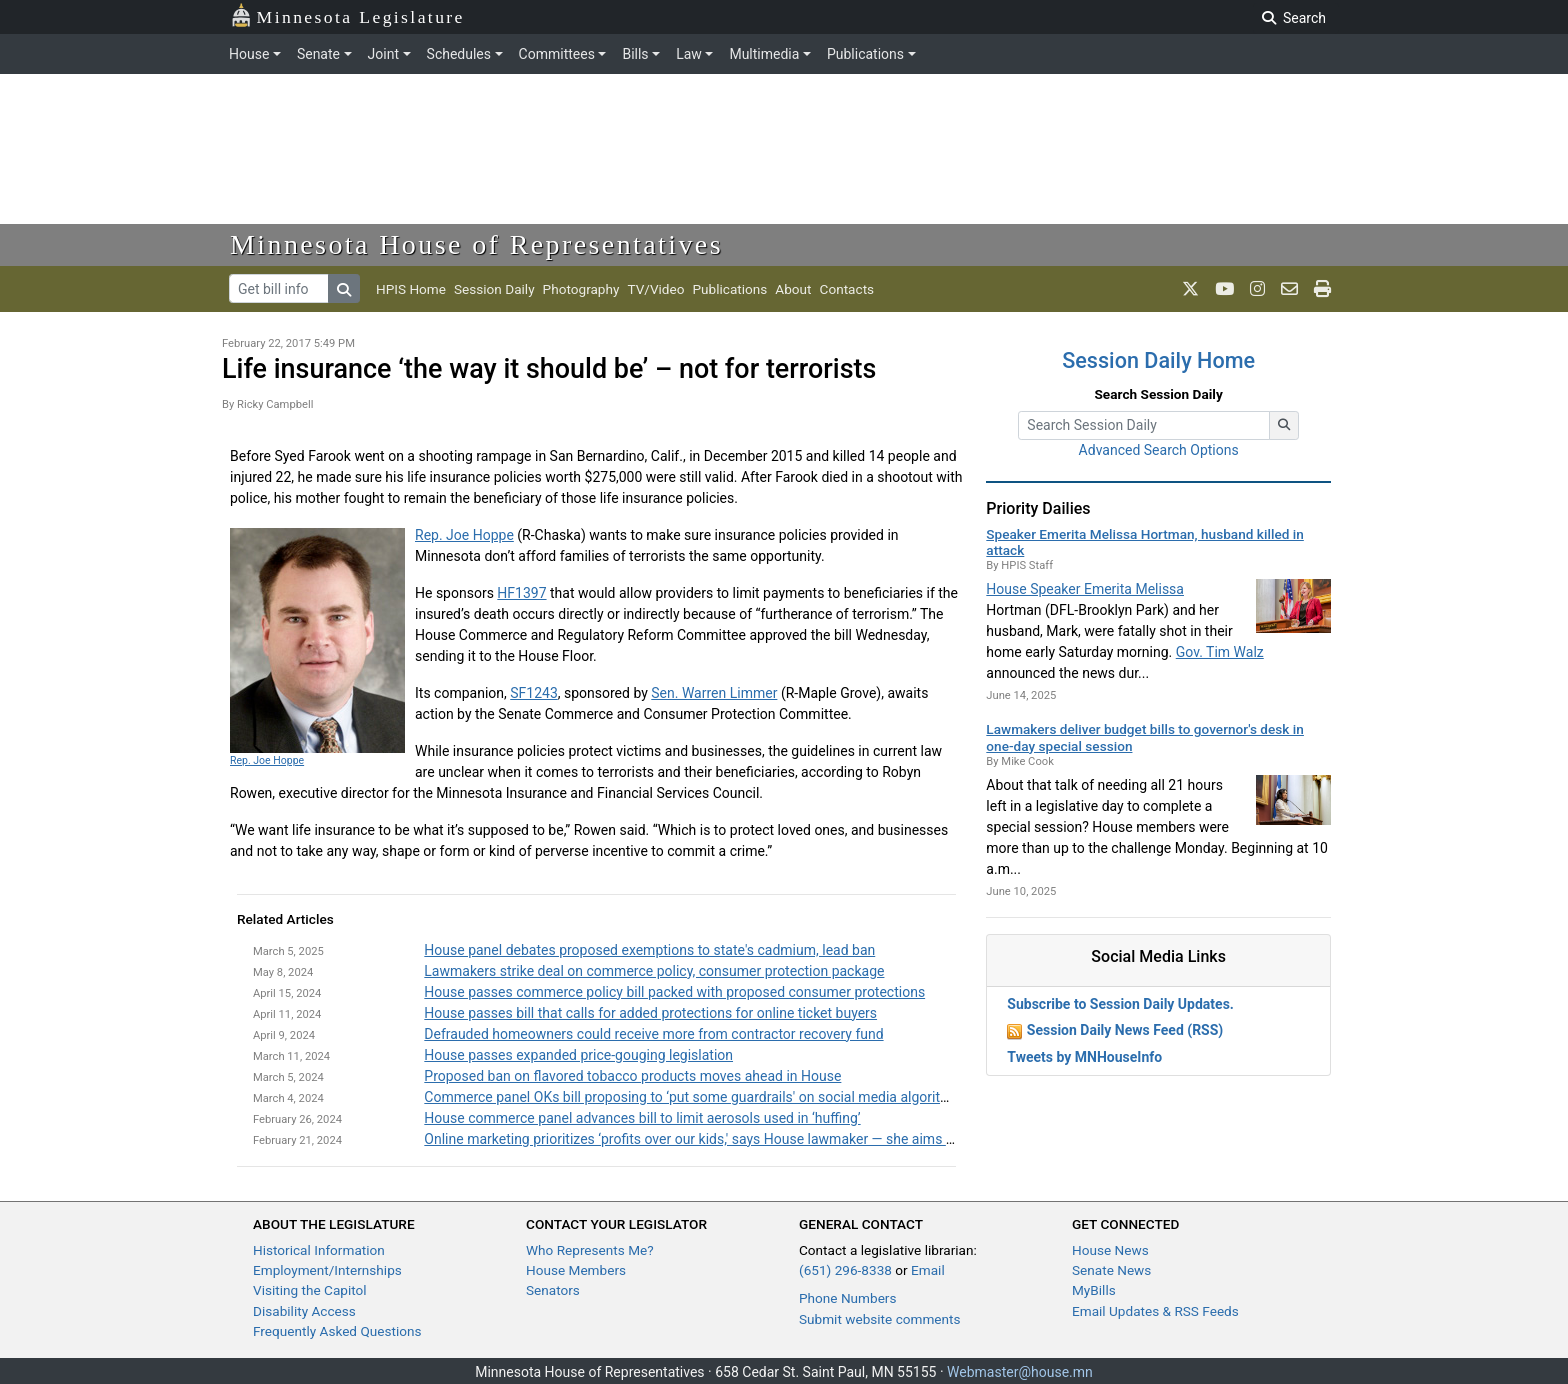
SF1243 (534, 693)
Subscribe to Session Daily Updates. (1120, 1004)
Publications (865, 54)
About (793, 289)
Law (689, 54)
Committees (557, 54)
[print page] (1322, 289)
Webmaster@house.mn (1020, 1372)
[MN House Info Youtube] (1224, 289)
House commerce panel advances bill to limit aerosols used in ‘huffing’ (642, 1118)
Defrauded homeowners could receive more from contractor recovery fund (653, 1034)
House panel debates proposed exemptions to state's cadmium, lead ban (649, 950)
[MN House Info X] (1190, 289)
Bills (635, 54)
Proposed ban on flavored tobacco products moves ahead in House (632, 1076)
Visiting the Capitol (310, 1290)
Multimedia (764, 54)
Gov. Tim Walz (1220, 652)
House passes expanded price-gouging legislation (578, 1055)
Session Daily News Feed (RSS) (1125, 1030)
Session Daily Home (1158, 360)
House (249, 54)
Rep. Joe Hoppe (267, 760)
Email (928, 1270)
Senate (318, 54)
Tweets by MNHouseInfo (1084, 1057)
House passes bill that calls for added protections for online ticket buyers (650, 1013)
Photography (581, 289)
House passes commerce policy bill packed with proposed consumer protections (674, 992)
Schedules (459, 54)
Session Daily (494, 289)
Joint (383, 54)
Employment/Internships (327, 1270)
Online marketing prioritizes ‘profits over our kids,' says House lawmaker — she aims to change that (729, 1139)
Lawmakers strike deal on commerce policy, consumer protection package (654, 971)
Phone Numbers (847, 1298)
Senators (553, 1290)
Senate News (1111, 1270)
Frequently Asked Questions (337, 1331)
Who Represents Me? (590, 1250)
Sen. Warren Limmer (714, 693)
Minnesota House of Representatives (476, 244)
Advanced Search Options (1159, 450)
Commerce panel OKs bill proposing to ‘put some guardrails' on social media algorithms (695, 1097)
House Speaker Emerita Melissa (1085, 589)
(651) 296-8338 (845, 1270)
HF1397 (521, 593)
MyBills (1094, 1290)
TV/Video (655, 289)
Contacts (847, 289)
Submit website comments (880, 1319)
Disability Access (304, 1311)
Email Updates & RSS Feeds (1155, 1311)
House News (1110, 1250)
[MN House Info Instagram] (1257, 289)
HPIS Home (411, 289)
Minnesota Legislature (347, 15)
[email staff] (1289, 289)
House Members (576, 1270)
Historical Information (319, 1250)
